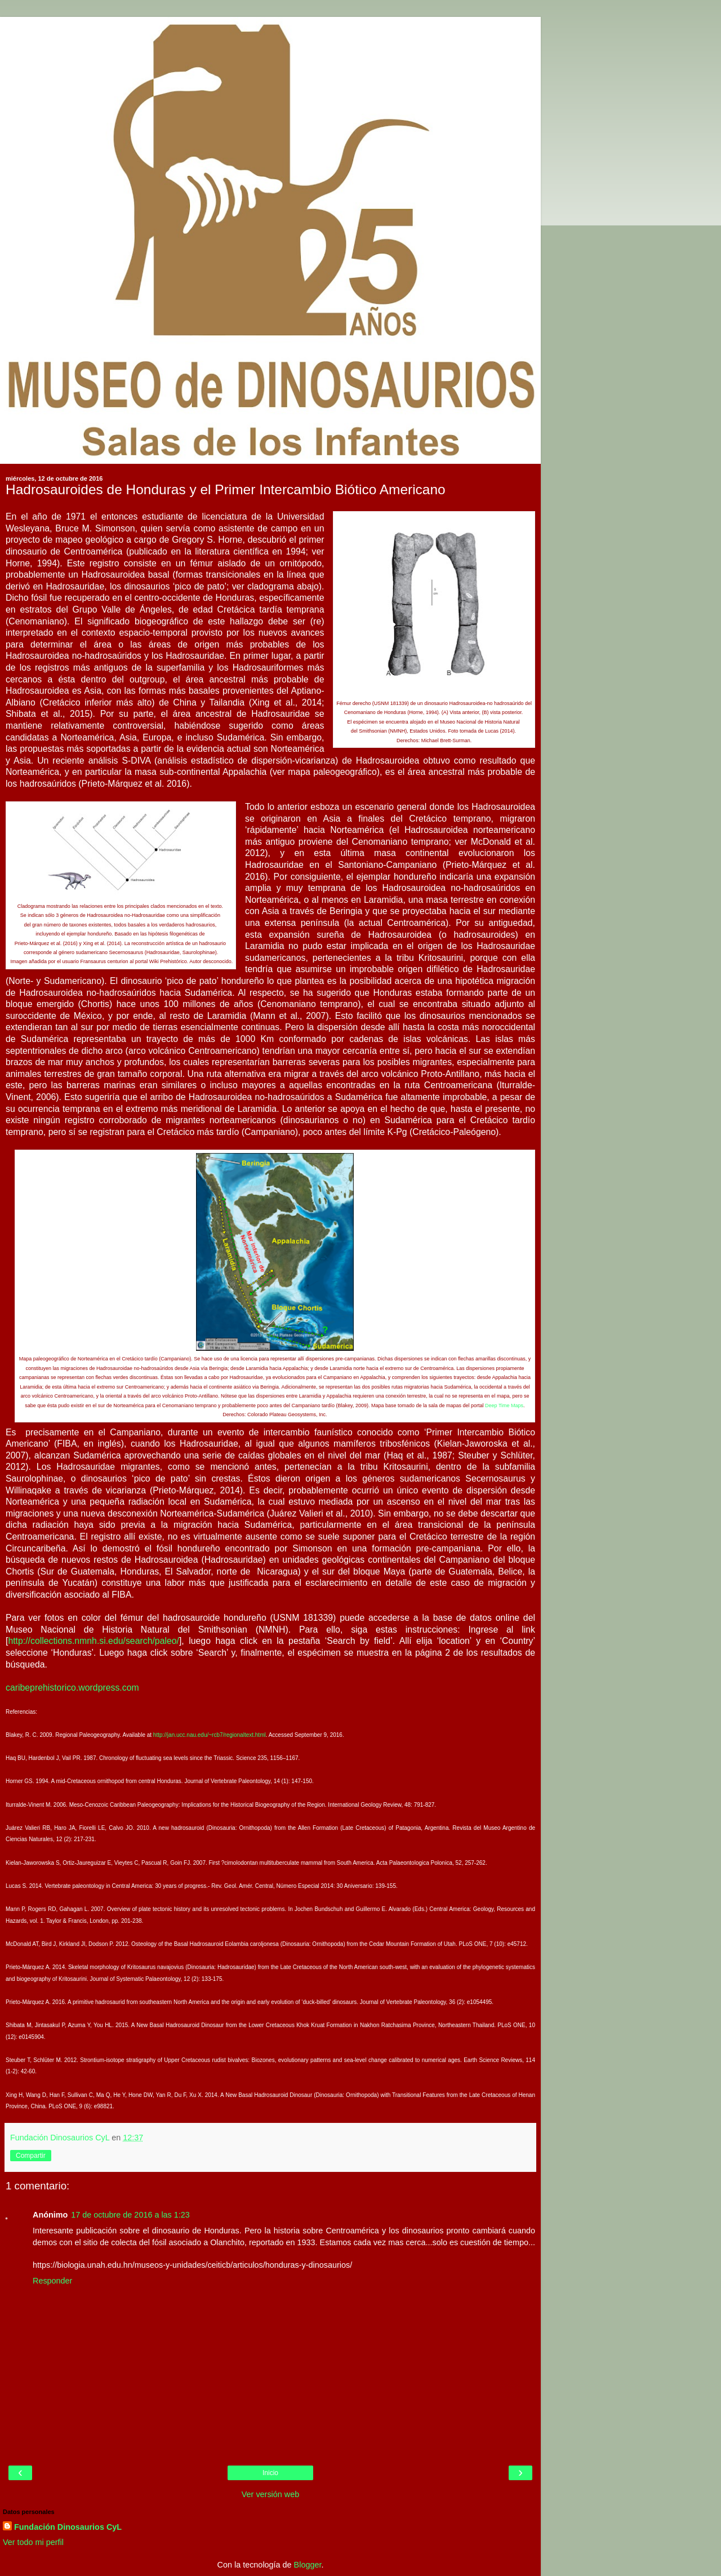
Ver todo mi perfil (33, 2542)
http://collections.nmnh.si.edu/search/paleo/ (93, 1641)
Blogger (308, 2564)
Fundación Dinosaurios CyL (68, 2526)
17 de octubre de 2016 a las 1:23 (130, 2214)
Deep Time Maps (504, 1405)
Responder (52, 2280)
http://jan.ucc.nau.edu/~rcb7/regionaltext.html (209, 1735)
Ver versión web (270, 2494)
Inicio (270, 2473)
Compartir (31, 2156)
